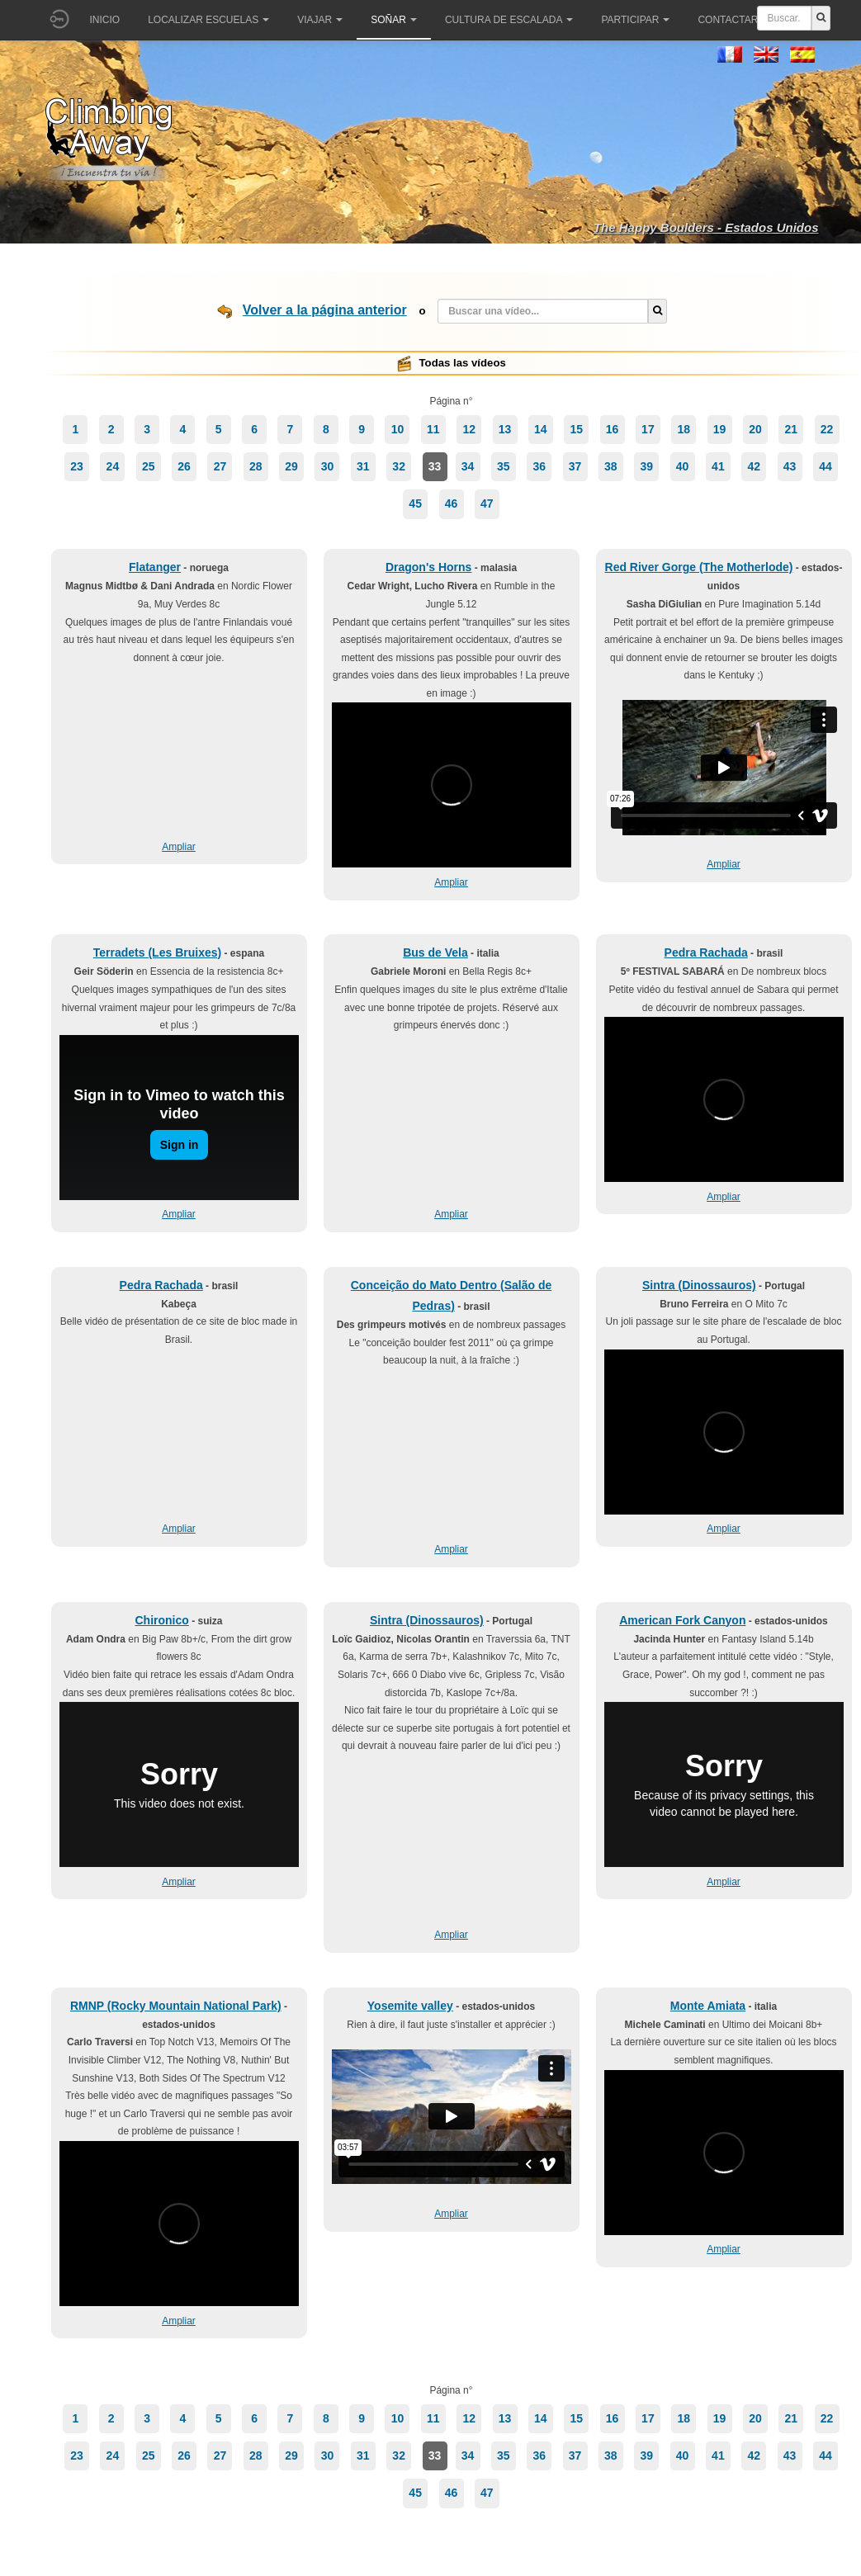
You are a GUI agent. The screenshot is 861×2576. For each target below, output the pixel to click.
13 (505, 429)
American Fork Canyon (682, 1620)
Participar (635, 20)
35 (503, 466)
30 (327, 466)
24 (113, 466)
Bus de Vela (435, 952)
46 (451, 503)
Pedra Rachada (706, 952)
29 (291, 466)
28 (256, 466)
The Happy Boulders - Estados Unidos (706, 227)
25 (148, 466)
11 (433, 429)
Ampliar (179, 847)
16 (612, 429)
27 (220, 466)
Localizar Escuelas (208, 20)
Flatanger (155, 567)
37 (575, 466)
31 (363, 466)
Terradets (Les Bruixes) (157, 952)
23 (76, 466)
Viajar (320, 20)
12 (468, 429)
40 (682, 466)
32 (398, 466)
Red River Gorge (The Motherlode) (699, 567)
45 (415, 503)
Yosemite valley (410, 2005)
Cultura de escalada (509, 20)
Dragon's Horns (428, 567)
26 (184, 466)
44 (825, 466)
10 (397, 429)
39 (646, 466)
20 (755, 429)
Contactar (733, 20)
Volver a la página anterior (325, 310)
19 (719, 429)
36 (539, 466)
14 (540, 429)
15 (576, 429)
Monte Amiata (707, 2005)
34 (468, 466)
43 (790, 466)
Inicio (105, 20)
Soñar (394, 20)
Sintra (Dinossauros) (699, 1285)
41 (718, 466)
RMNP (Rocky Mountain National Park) (175, 2005)
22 (827, 429)
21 (790, 429)
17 (648, 429)
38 (610, 466)
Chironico (161, 1620)
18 (683, 429)
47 (487, 503)
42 (753, 466)
